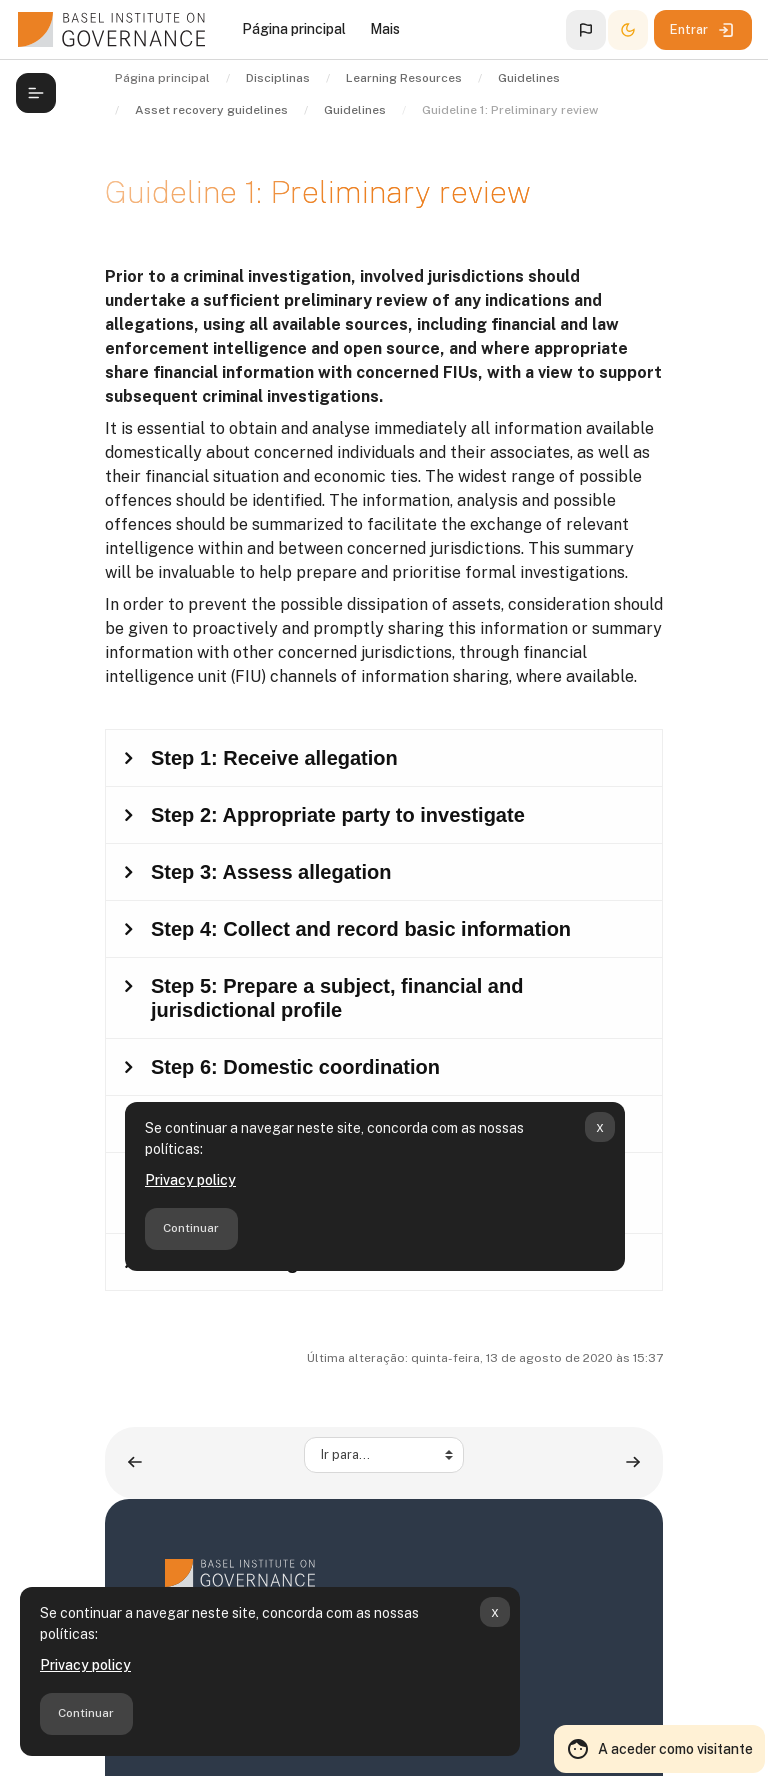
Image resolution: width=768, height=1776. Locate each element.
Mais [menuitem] (385, 29)
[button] (586, 30)
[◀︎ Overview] (135, 1462)
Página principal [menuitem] (294, 29)
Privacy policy (85, 1665)
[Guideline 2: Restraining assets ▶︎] (633, 1462)
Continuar (86, 1713)
